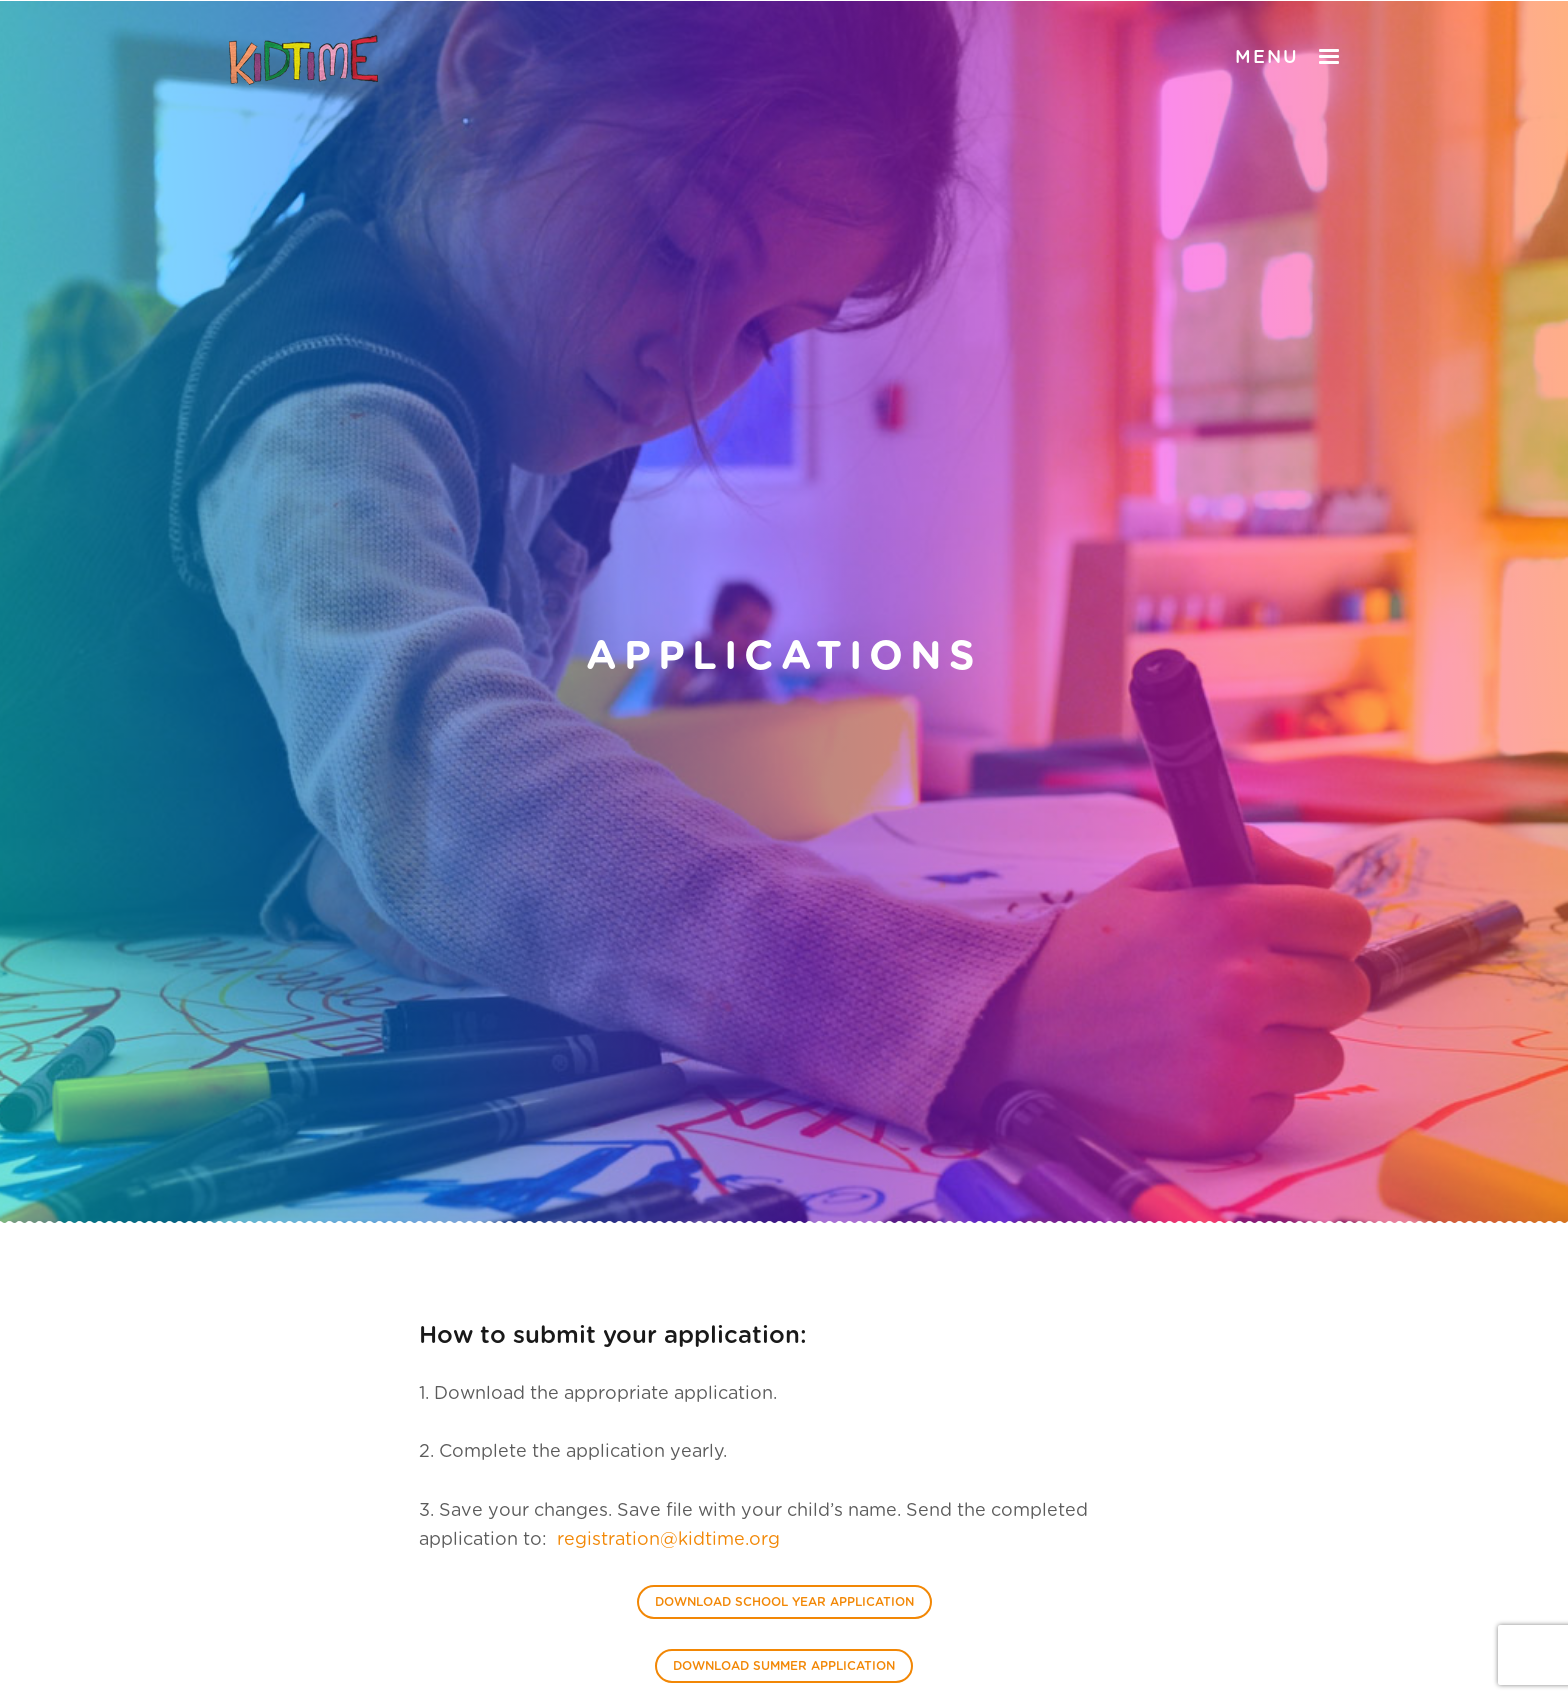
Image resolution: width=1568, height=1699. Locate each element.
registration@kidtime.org (668, 1540)
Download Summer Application (784, 1666)
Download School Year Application (784, 1602)
